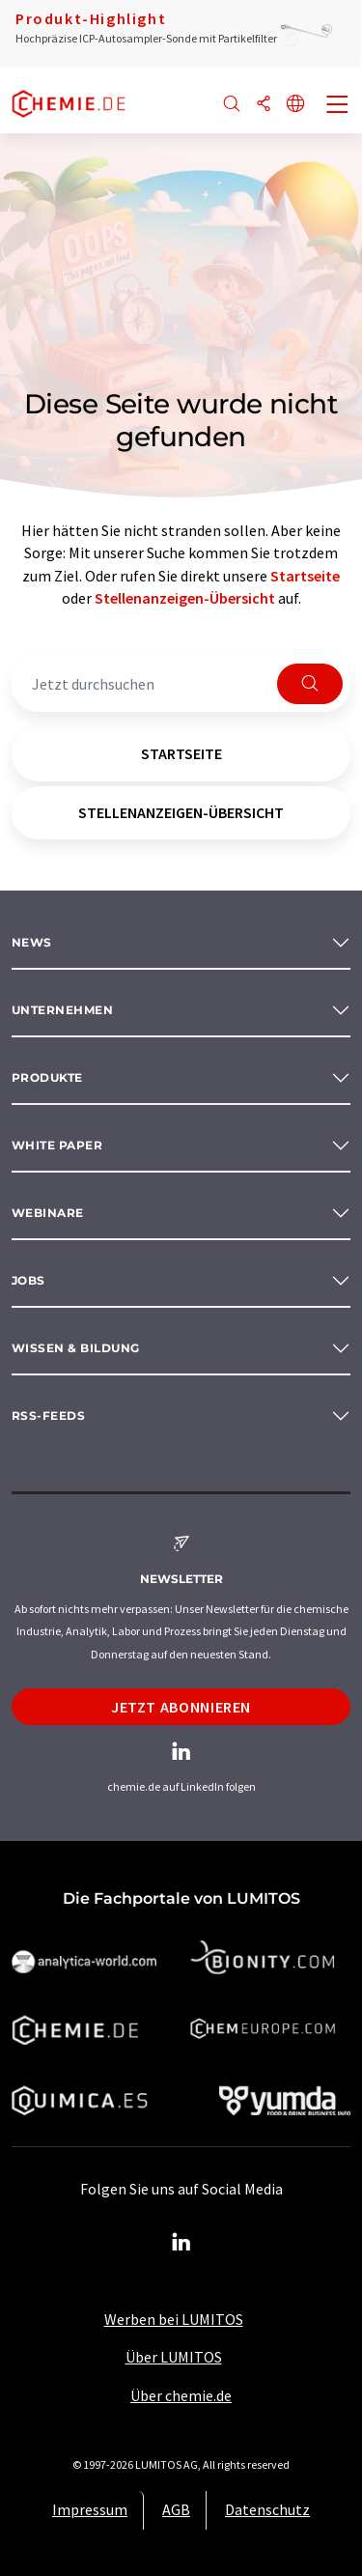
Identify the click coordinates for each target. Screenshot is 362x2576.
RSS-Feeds (48, 1415)
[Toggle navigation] (337, 106)
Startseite (305, 575)
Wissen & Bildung (76, 1348)
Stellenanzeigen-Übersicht (185, 598)
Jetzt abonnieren (181, 1706)
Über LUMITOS (173, 2356)
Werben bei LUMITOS (173, 2319)
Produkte (47, 1077)
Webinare (48, 1212)
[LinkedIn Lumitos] (181, 2242)
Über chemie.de (181, 2395)
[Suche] (231, 105)
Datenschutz (267, 2509)
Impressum (89, 2509)
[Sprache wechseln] (295, 105)
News (32, 942)
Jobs (28, 1280)
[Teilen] (263, 105)
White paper (57, 1145)
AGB (176, 2509)
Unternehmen (62, 1010)
